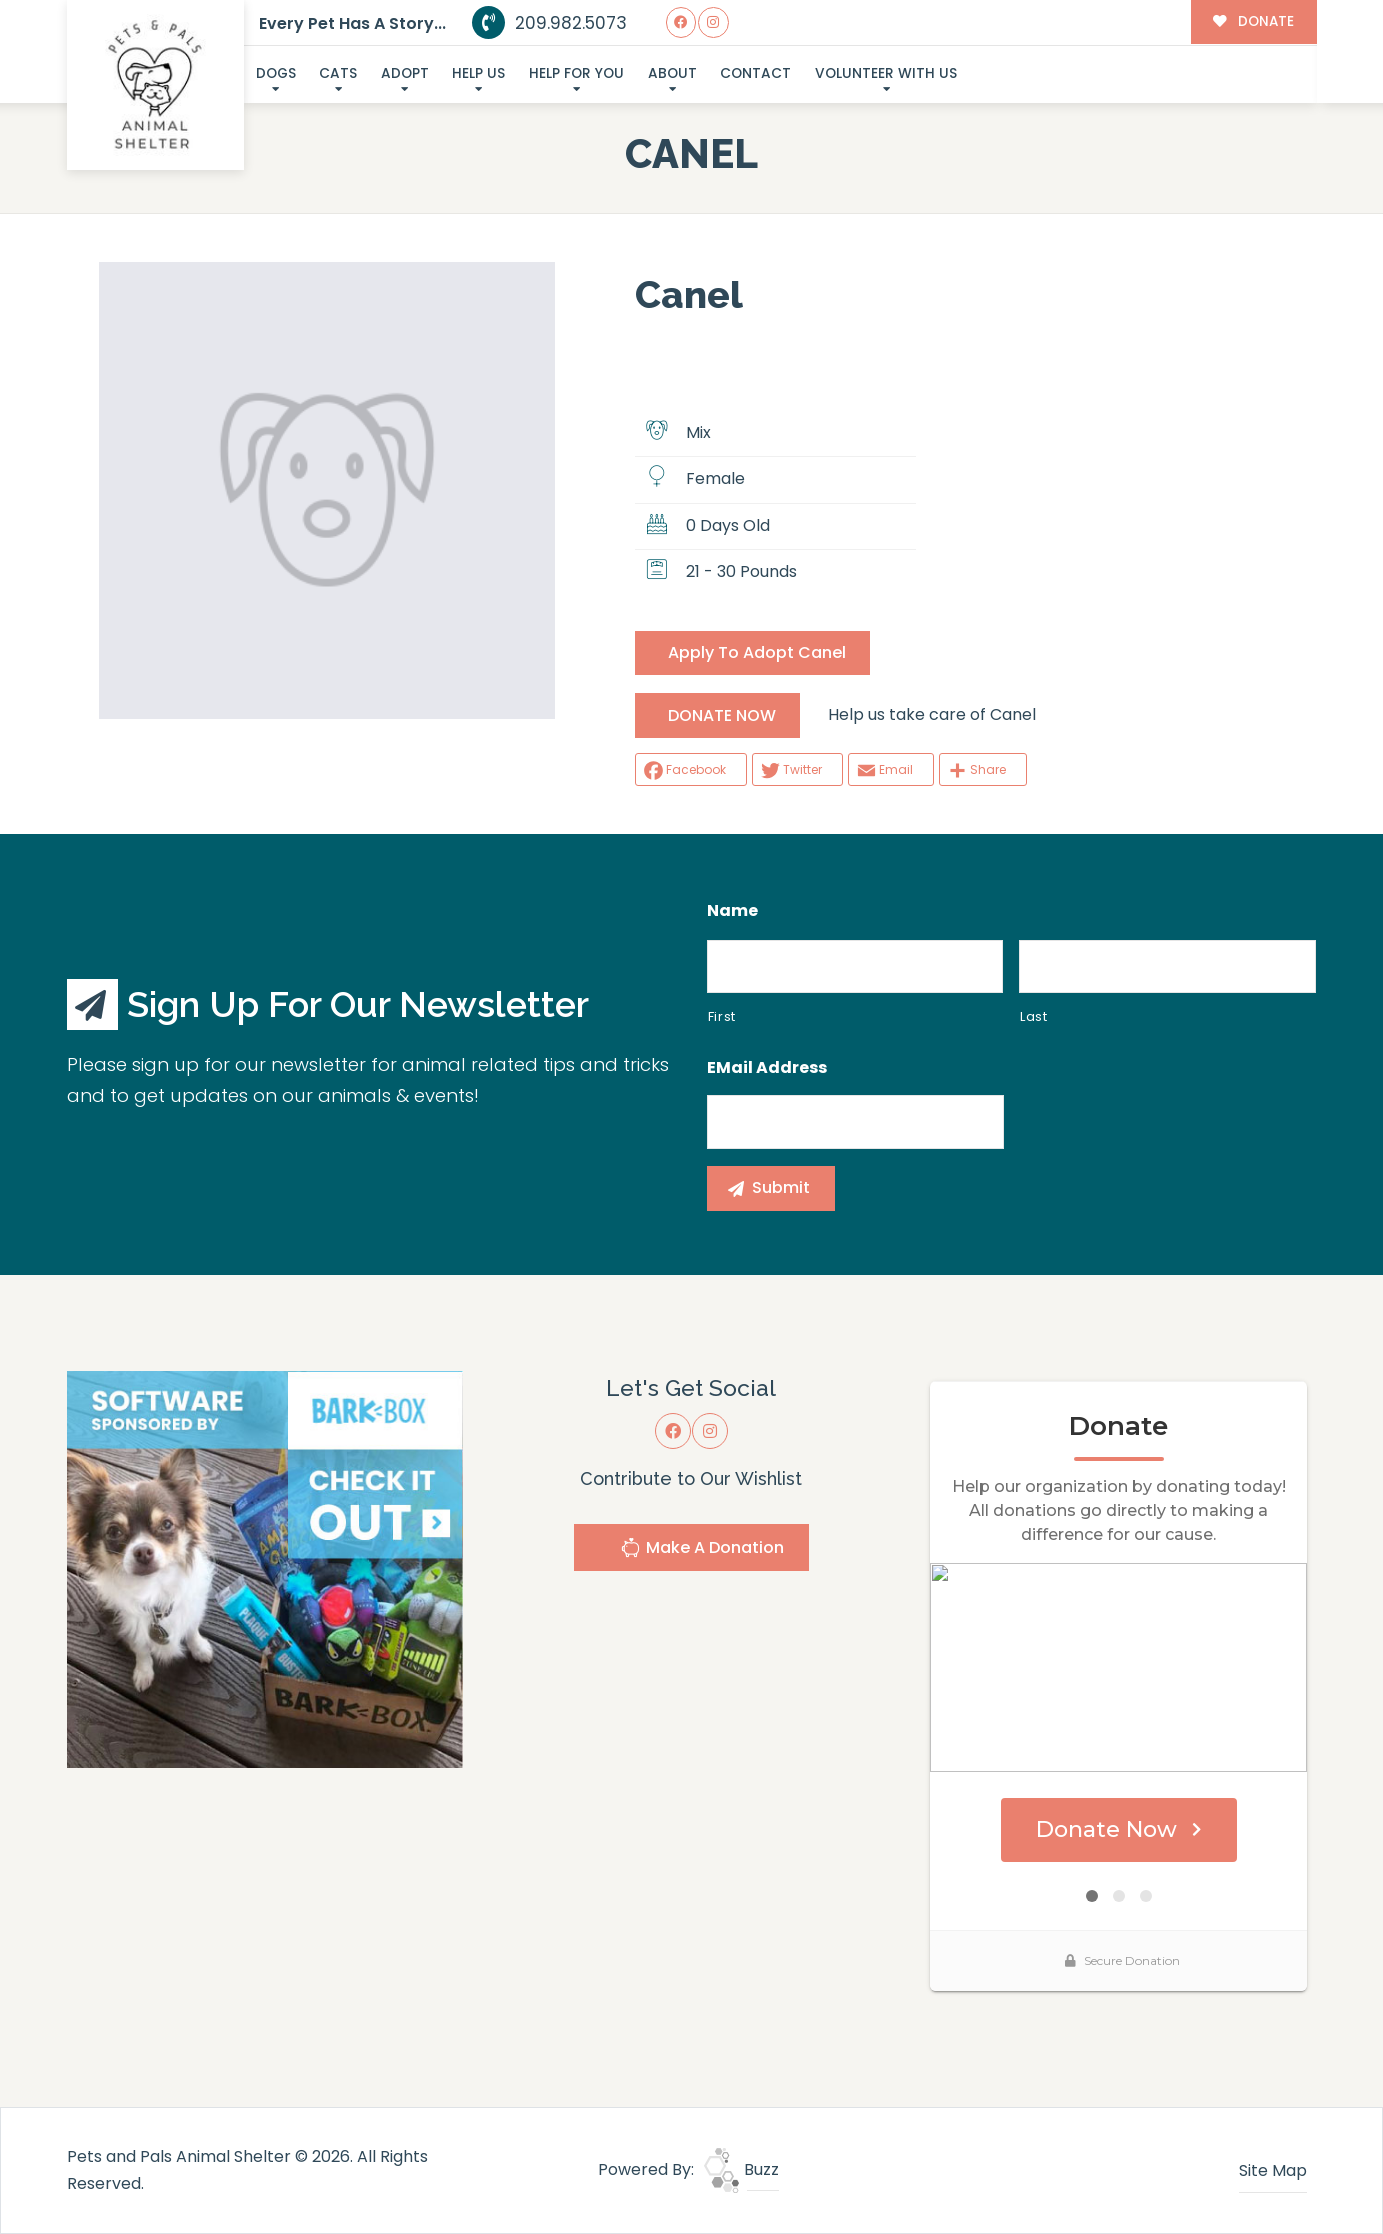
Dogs (276, 73)
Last (1034, 1016)
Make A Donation (702, 1550)
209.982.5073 (549, 23)
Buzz (741, 2169)
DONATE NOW (722, 715)
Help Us (478, 73)
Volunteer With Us (886, 73)
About (672, 73)
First (722, 1016)
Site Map (1273, 2170)
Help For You (576, 73)
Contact (755, 73)
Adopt (405, 73)
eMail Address (767, 1068)
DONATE (1253, 21)
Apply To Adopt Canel (757, 652)
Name (732, 911)
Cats (338, 73)
